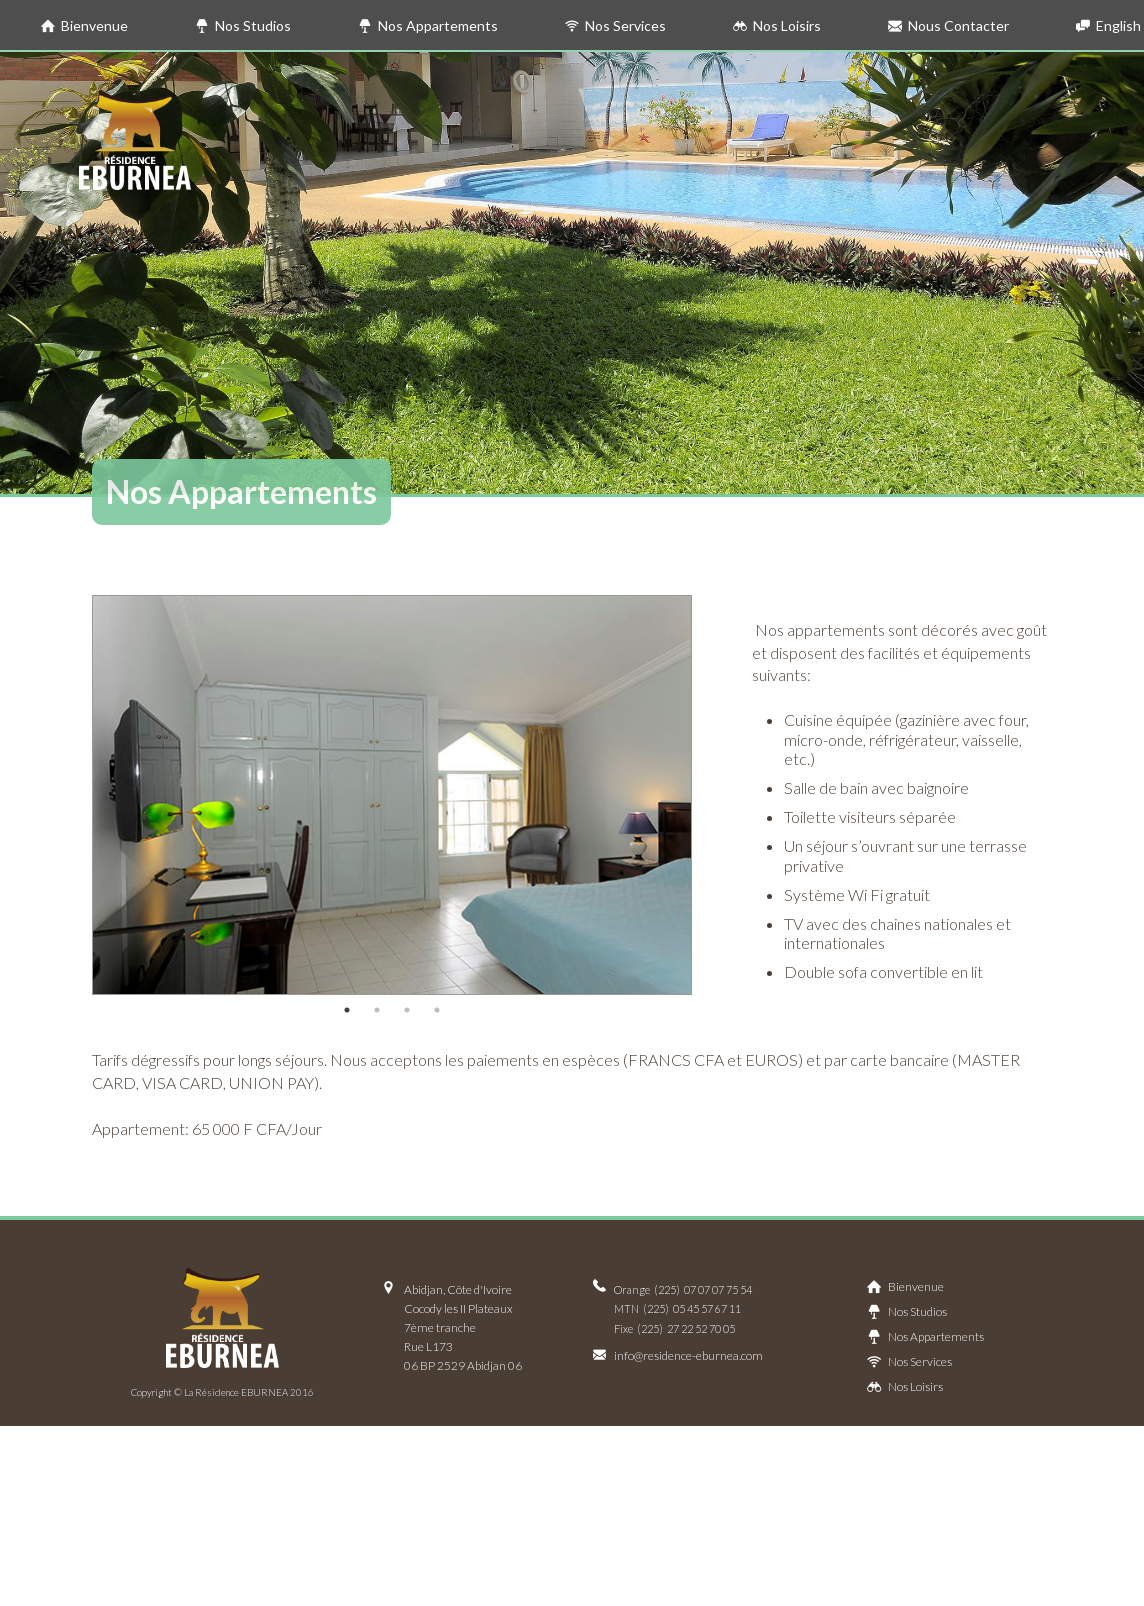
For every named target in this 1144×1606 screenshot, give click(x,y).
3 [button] (407, 1010)
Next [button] (707, 795)
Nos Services (615, 25)
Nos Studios (243, 25)
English (1108, 25)
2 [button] (377, 1010)
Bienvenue (84, 25)
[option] (392, 795)
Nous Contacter (948, 25)
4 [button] (437, 1010)
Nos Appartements (428, 25)
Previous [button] (77, 795)
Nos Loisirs (777, 25)
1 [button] (347, 1010)
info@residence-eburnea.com (688, 1355)
